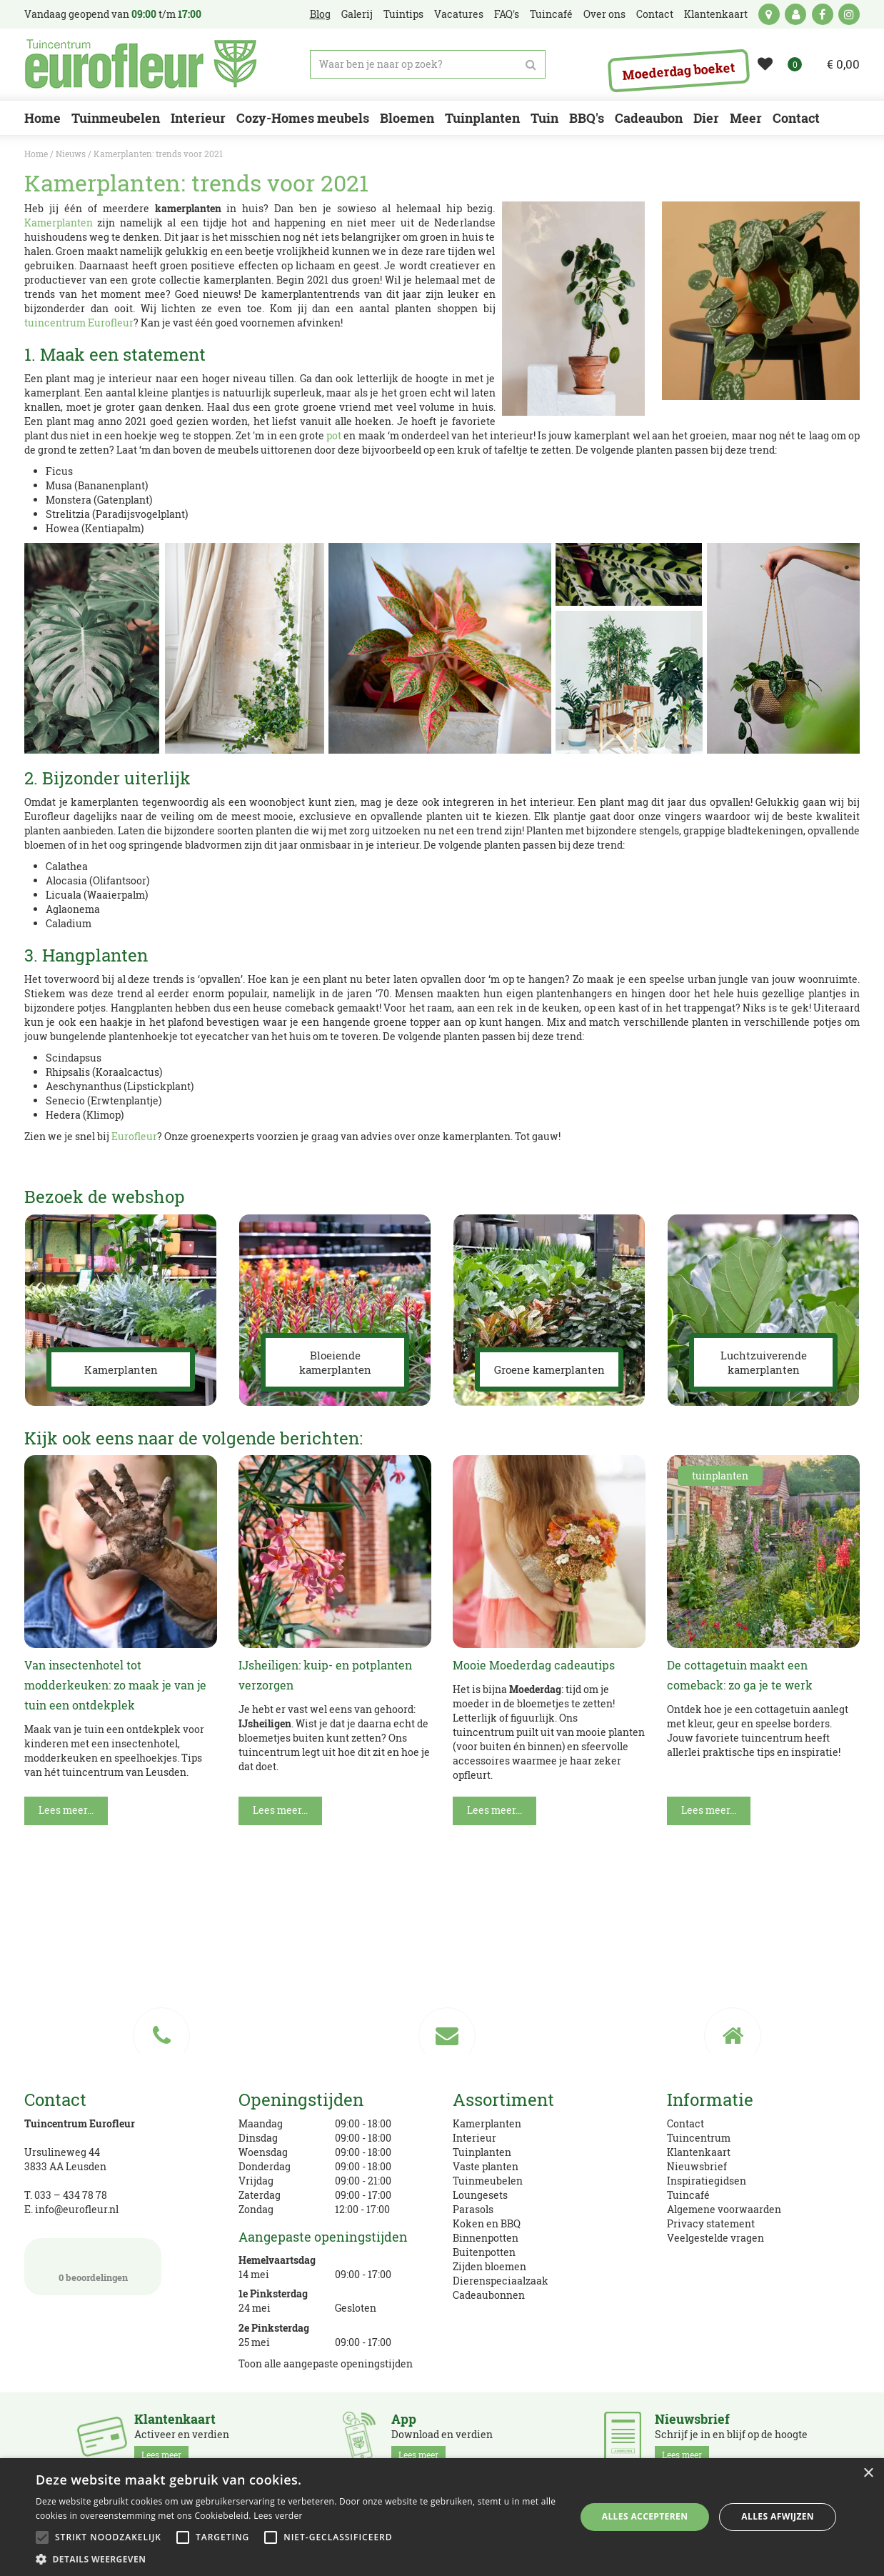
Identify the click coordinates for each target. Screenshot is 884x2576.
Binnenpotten (485, 2238)
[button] (297, 2558)
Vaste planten (485, 2166)
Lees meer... (66, 1810)
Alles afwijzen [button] (777, 2516)
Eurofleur (134, 1136)
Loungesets (480, 2195)
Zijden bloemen (489, 2266)
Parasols (473, 2209)
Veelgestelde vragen (715, 2238)
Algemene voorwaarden (724, 2209)
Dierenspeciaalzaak (500, 2280)
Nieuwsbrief (697, 2166)
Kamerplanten (58, 222)
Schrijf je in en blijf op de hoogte (731, 2437)
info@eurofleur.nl (77, 2209)
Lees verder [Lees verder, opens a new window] (278, 2516)
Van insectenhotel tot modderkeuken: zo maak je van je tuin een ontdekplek (115, 1684)
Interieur (474, 2138)
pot (333, 435)
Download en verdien (442, 2437)
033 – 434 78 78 (70, 2195)
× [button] (868, 2473)
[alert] (442, 2517)
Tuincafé (688, 2195)
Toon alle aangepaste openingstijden (325, 2363)
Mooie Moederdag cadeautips (534, 1664)
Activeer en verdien (181, 2437)
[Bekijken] (834, 64)
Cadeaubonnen (489, 2295)
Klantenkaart (698, 2152)
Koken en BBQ (487, 2223)
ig (849, 14)
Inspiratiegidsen (706, 2180)
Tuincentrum (698, 2138)
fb (822, 14)
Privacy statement (711, 2223)
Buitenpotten (484, 2252)
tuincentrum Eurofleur (79, 322)
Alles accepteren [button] (645, 2516)
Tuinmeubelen (488, 2180)
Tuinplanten (482, 2152)
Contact (685, 2123)
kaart (769, 14)
